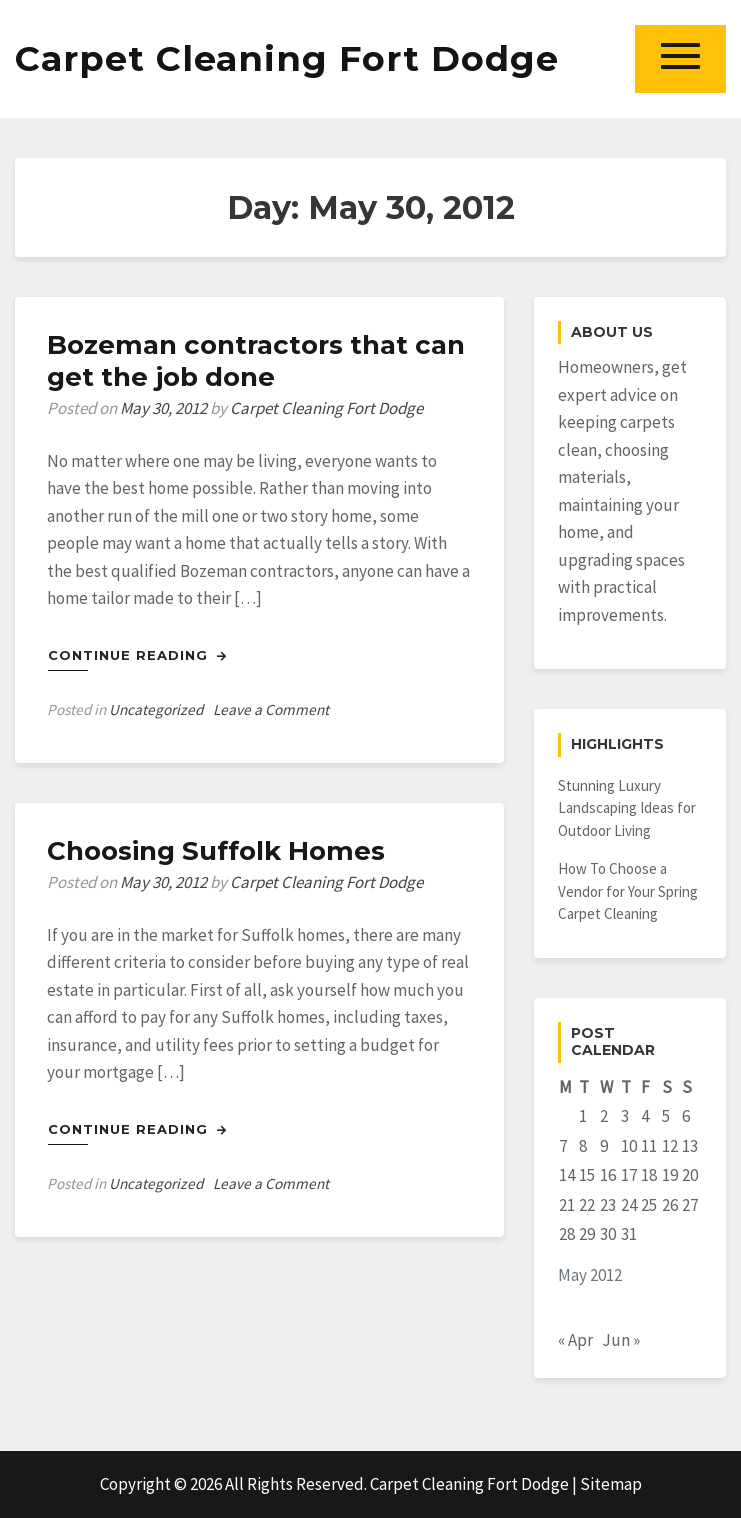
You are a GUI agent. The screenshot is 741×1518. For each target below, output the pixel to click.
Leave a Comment (271, 709)
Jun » (621, 1340)
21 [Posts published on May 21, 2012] (567, 1205)
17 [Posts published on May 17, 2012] (629, 1175)
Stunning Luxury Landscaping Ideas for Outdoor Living (627, 808)
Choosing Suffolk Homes (216, 851)
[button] (680, 58)
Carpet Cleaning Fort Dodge (287, 58)
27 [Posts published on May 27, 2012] (690, 1205)
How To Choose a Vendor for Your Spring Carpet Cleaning (628, 891)
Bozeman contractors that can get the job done (256, 361)
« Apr (575, 1340)
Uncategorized (156, 709)
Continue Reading (137, 655)
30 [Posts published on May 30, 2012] (608, 1234)
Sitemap (611, 1484)
